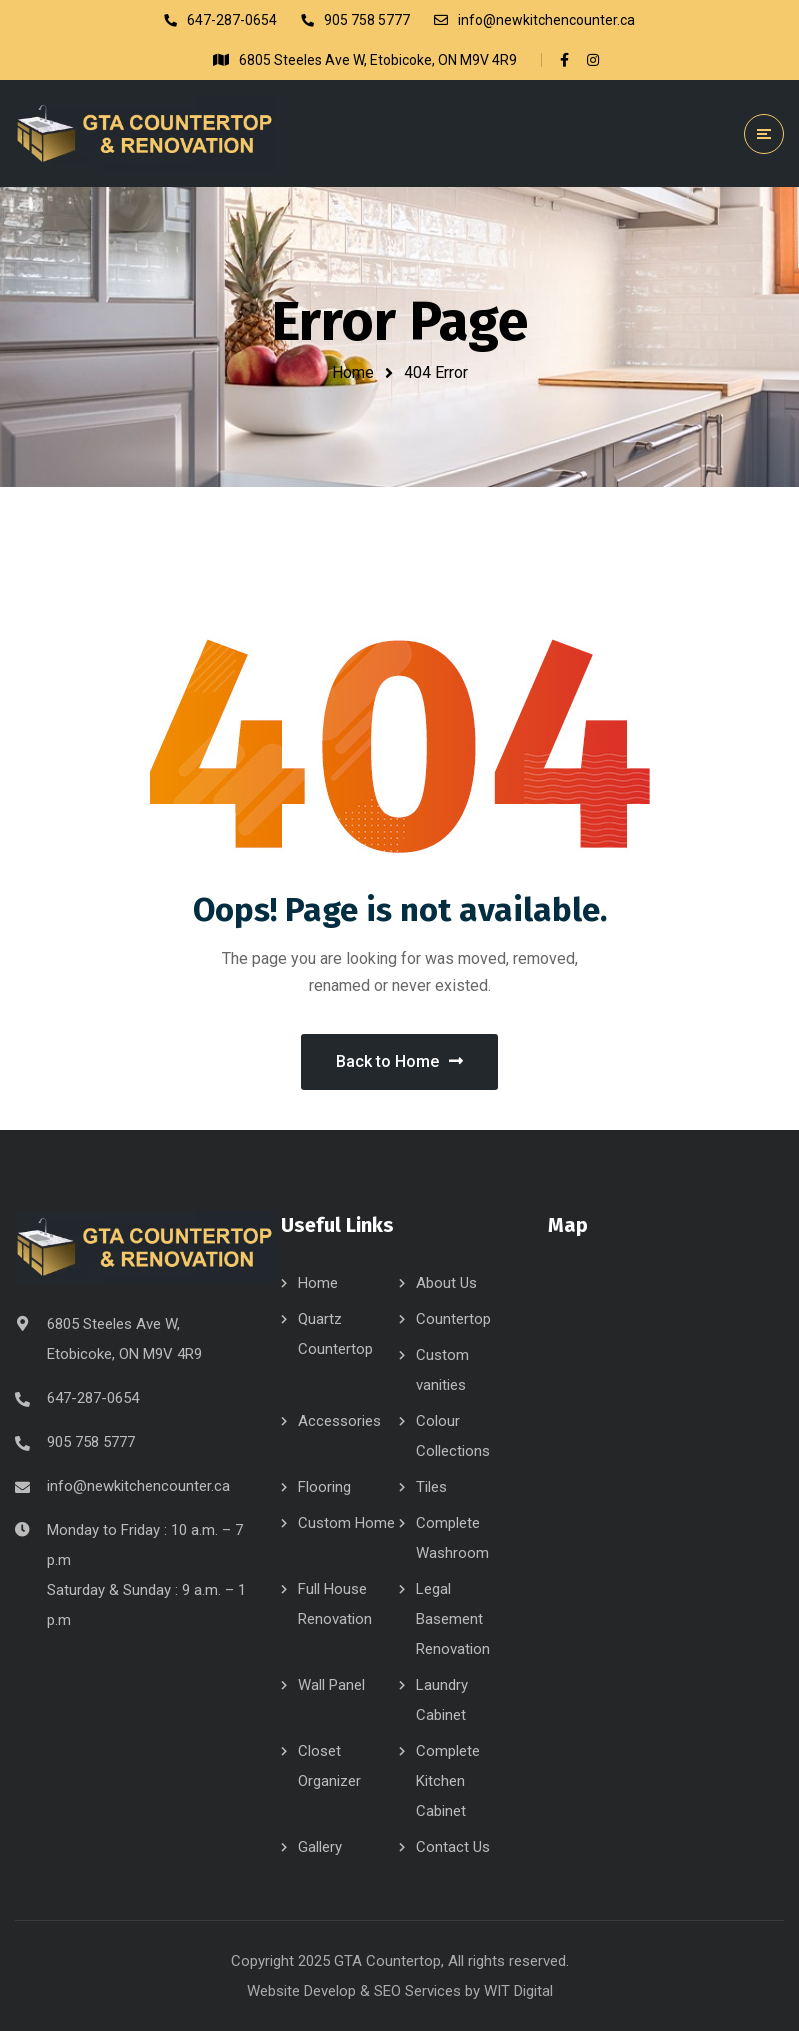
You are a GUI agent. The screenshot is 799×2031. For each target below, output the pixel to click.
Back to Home (399, 1061)
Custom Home (346, 1523)
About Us (446, 1283)
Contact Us (453, 1847)
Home (353, 372)
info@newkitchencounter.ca (138, 1486)
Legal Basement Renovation (453, 1619)
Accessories (339, 1421)
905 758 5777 (91, 1442)
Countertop (453, 1319)
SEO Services (417, 1991)
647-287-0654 (93, 1398)
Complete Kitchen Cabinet (448, 1781)
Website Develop (301, 1991)
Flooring (324, 1487)
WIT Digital (518, 1991)
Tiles (431, 1487)
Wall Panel (331, 1685)
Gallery (320, 1847)
